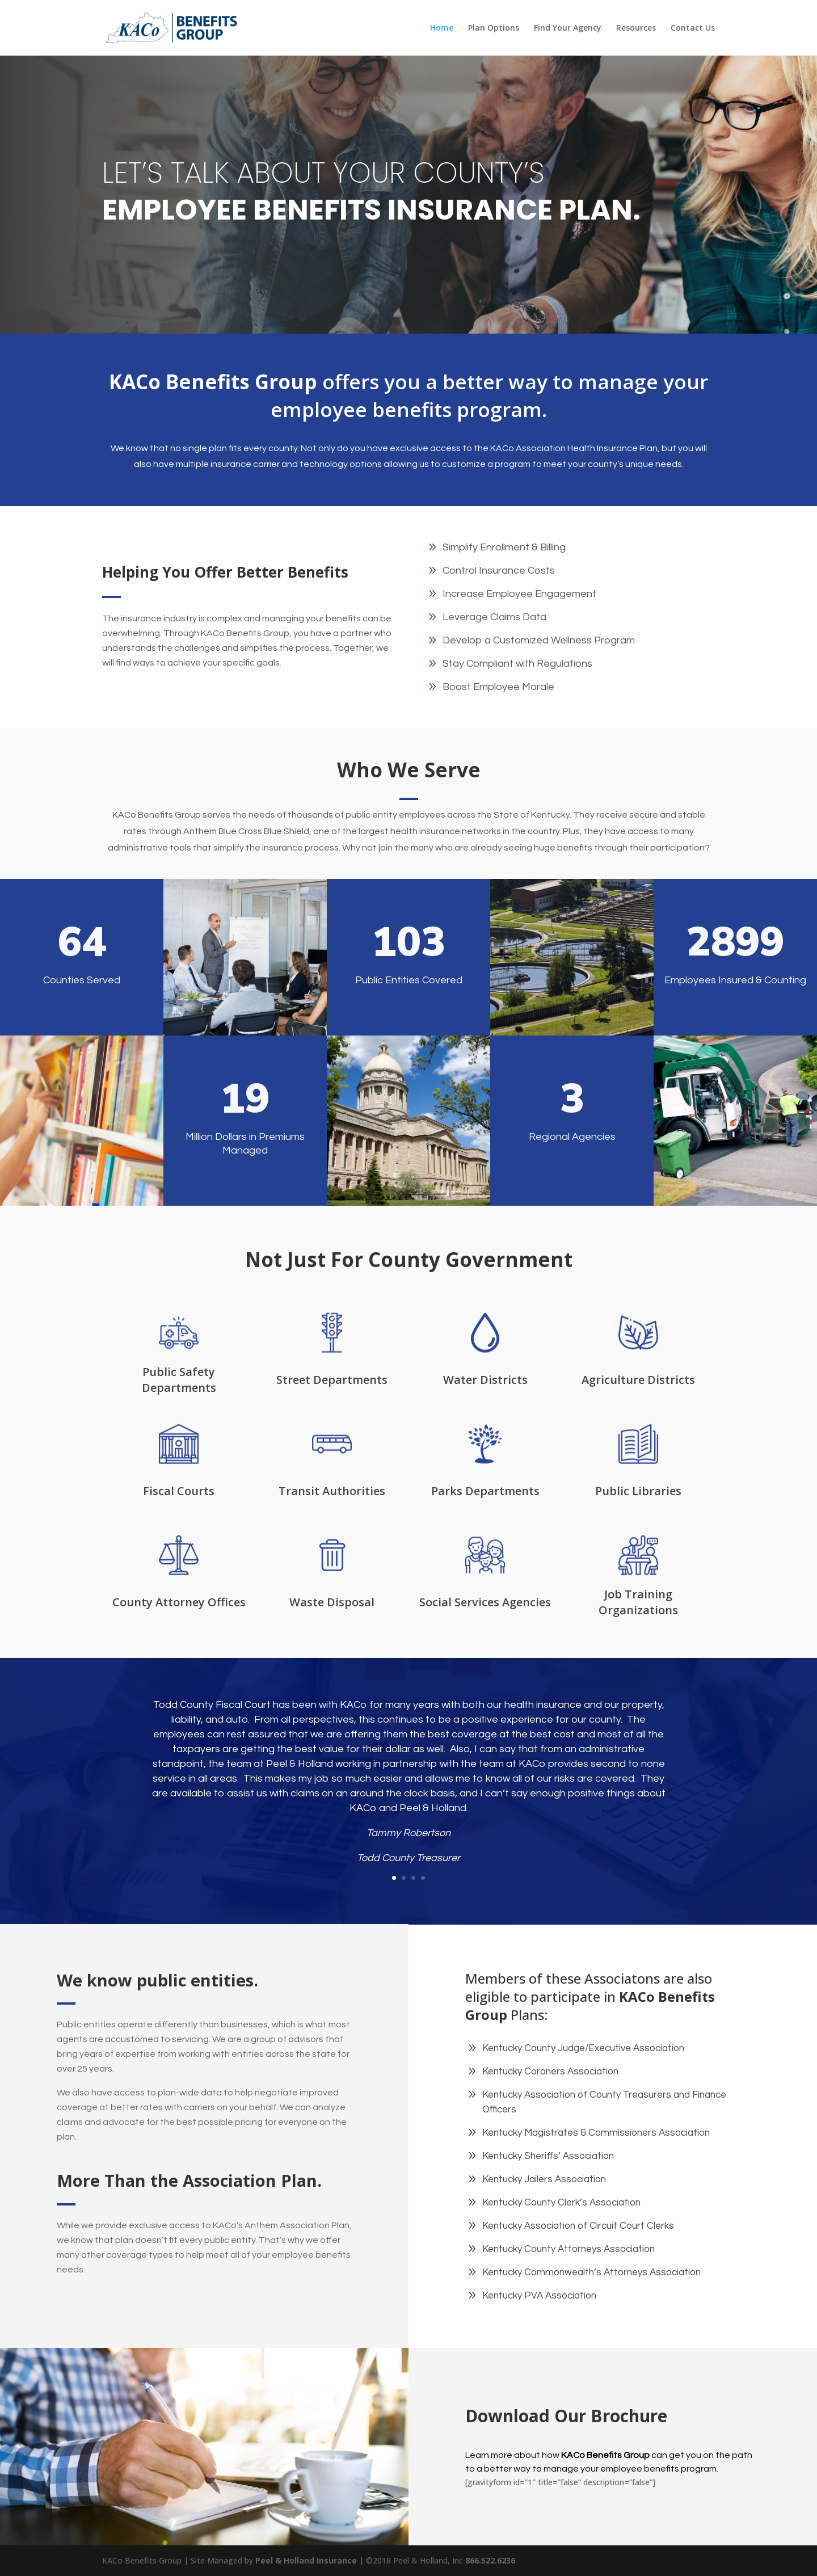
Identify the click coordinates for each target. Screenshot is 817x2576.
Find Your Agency (567, 28)
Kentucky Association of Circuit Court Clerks (578, 2226)
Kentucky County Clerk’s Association (561, 2203)
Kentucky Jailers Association (544, 2179)
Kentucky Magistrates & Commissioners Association (596, 2133)
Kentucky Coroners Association (550, 2071)
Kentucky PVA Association (539, 2296)
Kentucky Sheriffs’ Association (548, 2156)
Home (441, 28)
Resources (636, 28)
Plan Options (493, 28)
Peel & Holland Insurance (307, 2560)
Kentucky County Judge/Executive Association (583, 2048)
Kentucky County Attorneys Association (568, 2249)
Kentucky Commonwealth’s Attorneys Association (591, 2272)
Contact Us (693, 28)
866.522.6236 (490, 2560)
